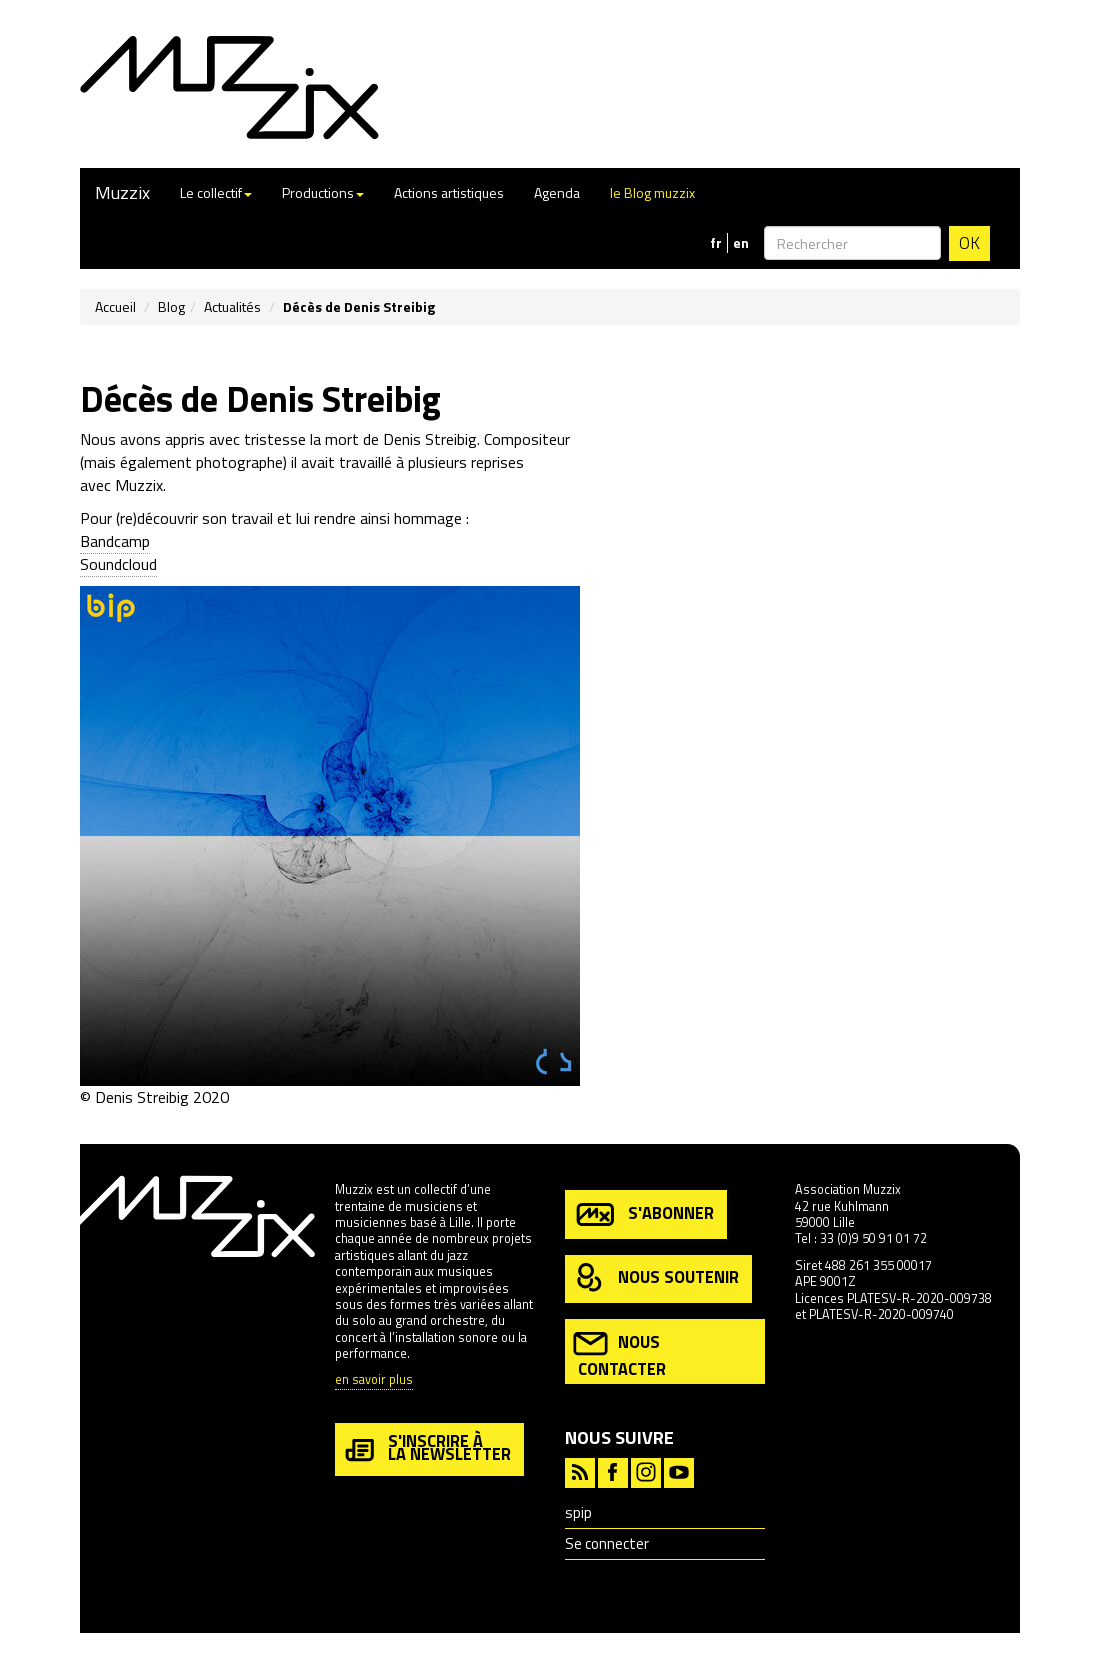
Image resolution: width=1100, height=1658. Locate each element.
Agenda (557, 192)
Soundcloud (118, 564)
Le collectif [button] (216, 192)
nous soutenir (656, 1278)
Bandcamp (115, 541)
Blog (171, 306)
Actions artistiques (449, 192)
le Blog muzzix (652, 192)
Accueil (115, 306)
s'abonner (643, 1214)
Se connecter (607, 1543)
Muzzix (122, 192)
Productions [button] (323, 192)
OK (969, 243)
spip (578, 1512)
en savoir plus (374, 1380)
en (741, 243)
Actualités (232, 306)
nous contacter (619, 1353)
